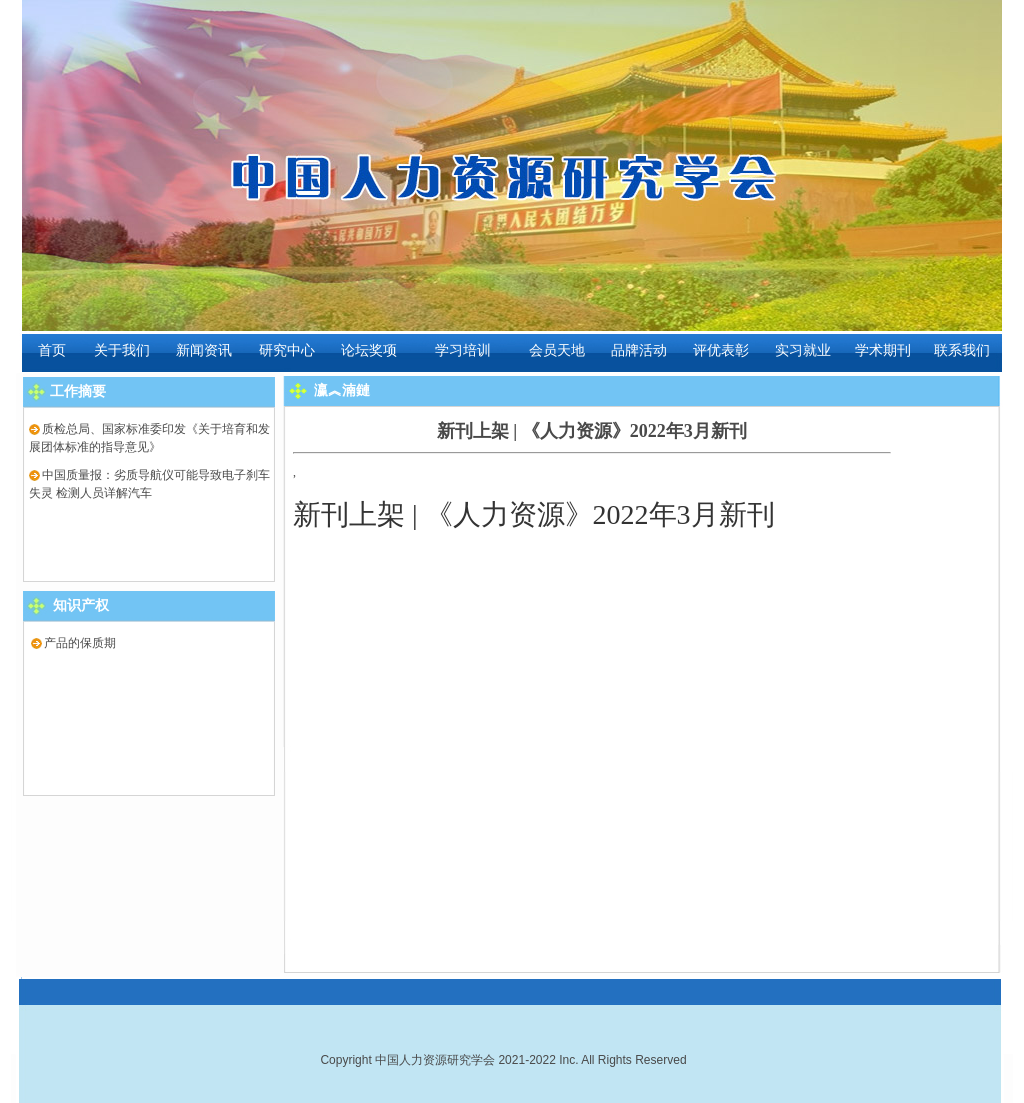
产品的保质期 (73, 643)
